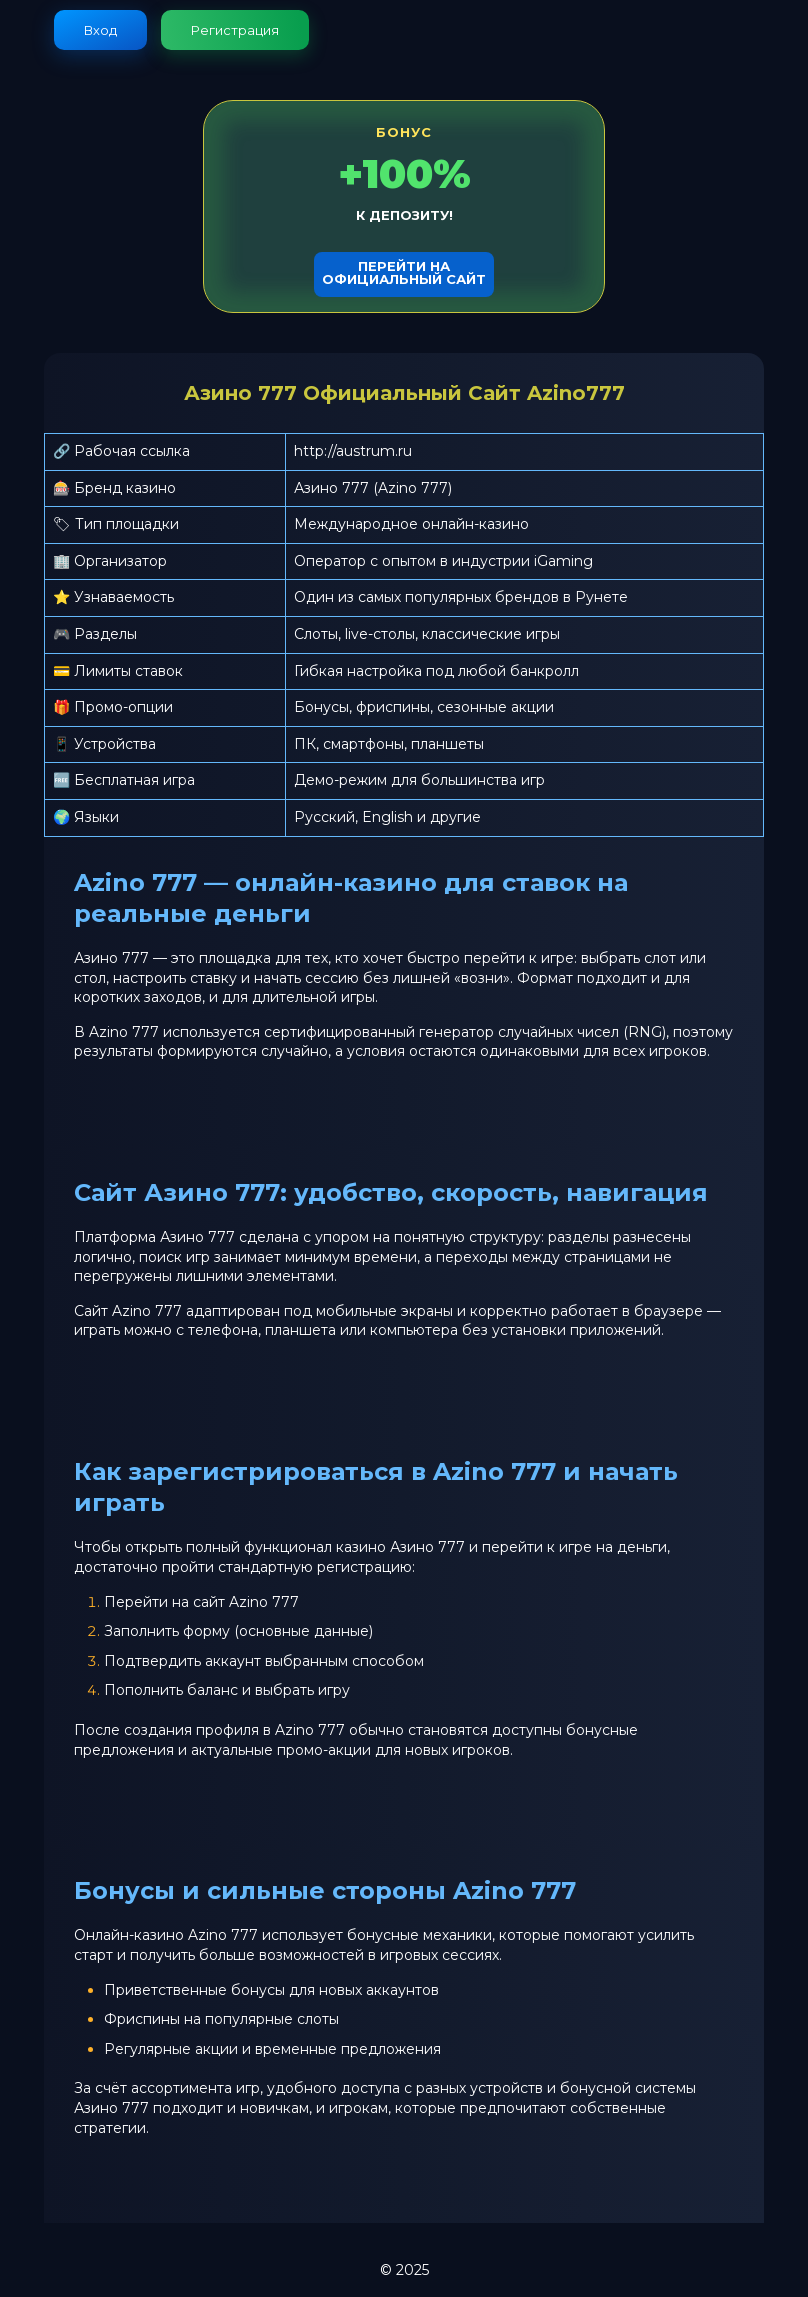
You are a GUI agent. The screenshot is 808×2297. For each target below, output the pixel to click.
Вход (100, 30)
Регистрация (235, 30)
